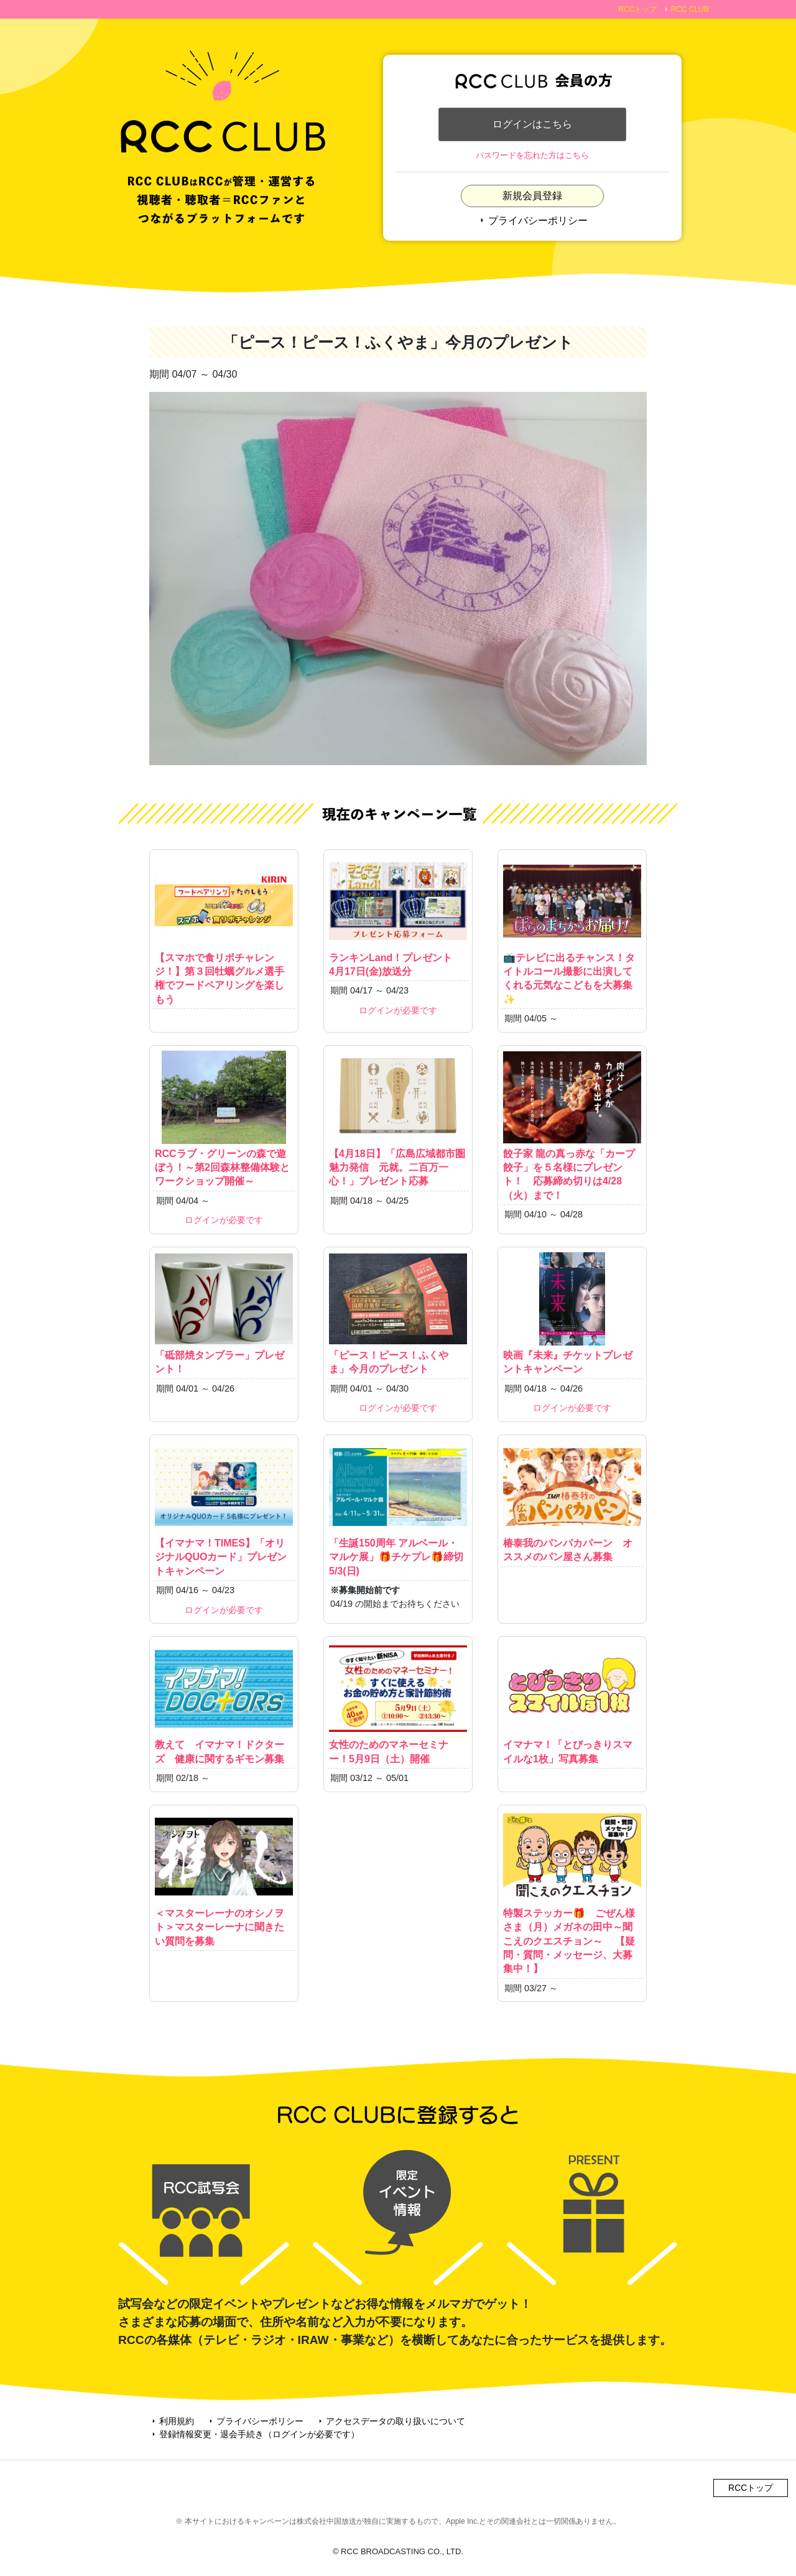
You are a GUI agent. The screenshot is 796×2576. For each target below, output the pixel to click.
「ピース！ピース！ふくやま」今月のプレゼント (398, 1313)
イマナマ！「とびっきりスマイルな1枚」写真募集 (572, 1703)
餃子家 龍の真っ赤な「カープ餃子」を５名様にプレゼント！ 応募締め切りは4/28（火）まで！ (572, 1126)
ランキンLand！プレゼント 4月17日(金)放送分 (398, 916)
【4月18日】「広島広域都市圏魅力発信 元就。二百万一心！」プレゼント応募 (398, 1119)
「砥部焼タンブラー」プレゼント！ (224, 1313)
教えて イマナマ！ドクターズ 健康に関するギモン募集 (224, 1703)
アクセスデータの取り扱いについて (390, 2421)
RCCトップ (637, 9)
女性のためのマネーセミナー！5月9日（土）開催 (398, 1703)
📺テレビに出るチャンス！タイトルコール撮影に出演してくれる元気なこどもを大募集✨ (572, 930)
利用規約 (171, 2421)
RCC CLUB (690, 9)
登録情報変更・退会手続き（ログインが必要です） (254, 2434)
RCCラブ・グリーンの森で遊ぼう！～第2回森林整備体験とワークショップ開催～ (224, 1119)
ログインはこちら (532, 124)
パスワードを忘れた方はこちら (532, 155)
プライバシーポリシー (532, 221)
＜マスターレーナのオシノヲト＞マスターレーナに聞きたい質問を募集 (224, 1878)
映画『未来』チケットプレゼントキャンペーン (572, 1313)
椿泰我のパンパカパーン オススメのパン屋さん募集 (572, 1501)
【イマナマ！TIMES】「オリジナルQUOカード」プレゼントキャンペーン (224, 1508)
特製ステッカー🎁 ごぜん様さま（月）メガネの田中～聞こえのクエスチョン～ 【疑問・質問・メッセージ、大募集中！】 (572, 1892)
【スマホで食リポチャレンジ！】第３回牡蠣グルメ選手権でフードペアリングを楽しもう (224, 930)
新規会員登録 (532, 196)
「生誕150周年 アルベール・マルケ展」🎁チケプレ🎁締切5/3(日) (398, 1508)
